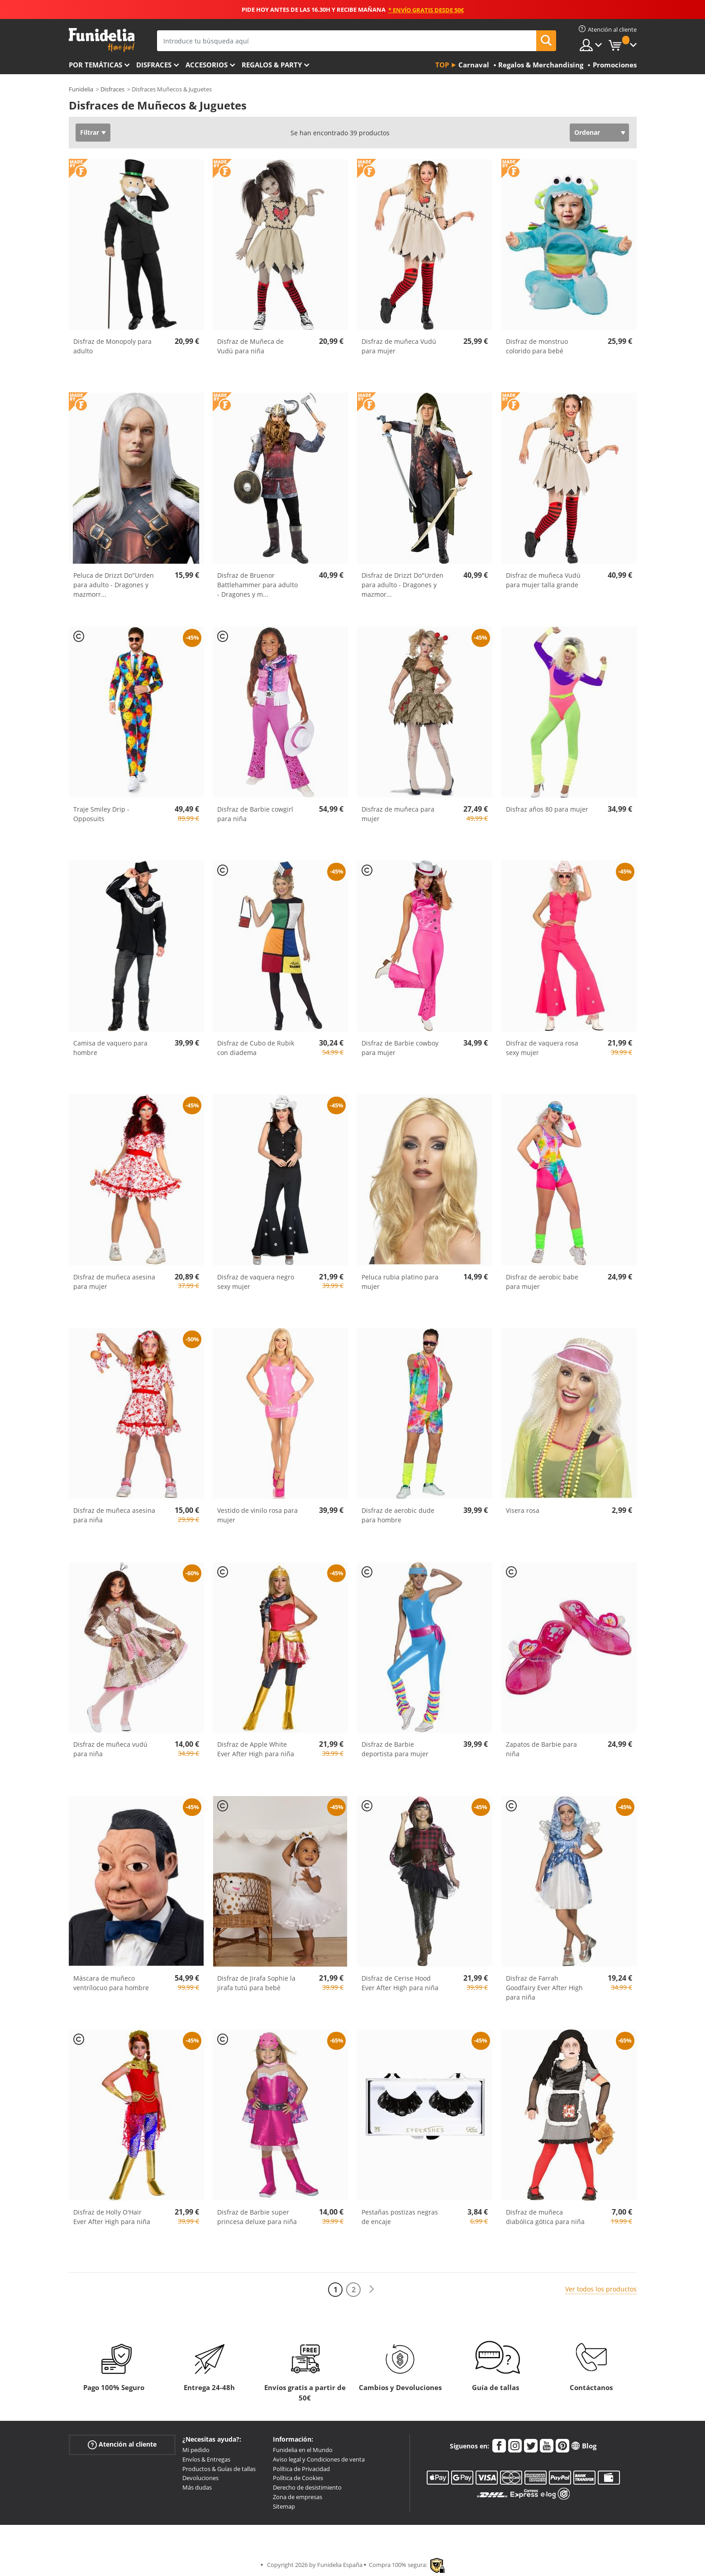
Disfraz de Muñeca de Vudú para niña (250, 346)
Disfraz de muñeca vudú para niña (110, 1749)
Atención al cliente (122, 2444)
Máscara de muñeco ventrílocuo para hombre (111, 1983)
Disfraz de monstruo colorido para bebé (537, 346)
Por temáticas (95, 64)
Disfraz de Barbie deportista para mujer (395, 1749)
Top (442, 64)
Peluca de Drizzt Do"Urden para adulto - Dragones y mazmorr (113, 585)
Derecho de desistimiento (307, 2487)
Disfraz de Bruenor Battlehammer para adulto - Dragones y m (257, 585)
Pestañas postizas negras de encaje (400, 2217)
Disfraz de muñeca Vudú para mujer (399, 346)
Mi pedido (196, 2450)
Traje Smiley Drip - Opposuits (101, 814)
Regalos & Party (272, 64)
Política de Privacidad (301, 2469)
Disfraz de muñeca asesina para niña (114, 1515)
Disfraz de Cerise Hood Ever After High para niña (400, 1983)
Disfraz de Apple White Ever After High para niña (255, 1749)
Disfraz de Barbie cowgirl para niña (255, 814)
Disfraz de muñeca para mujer (398, 814)
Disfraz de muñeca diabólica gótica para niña (545, 2217)
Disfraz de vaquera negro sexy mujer (255, 1282)
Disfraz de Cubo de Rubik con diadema (255, 1048)
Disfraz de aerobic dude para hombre (398, 1515)
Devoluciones (200, 2478)
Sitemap (284, 2506)
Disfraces (153, 64)
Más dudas (197, 2487)
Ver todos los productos (601, 2289)
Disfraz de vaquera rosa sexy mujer (542, 1048)
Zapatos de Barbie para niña (541, 1749)
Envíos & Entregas (206, 2459)
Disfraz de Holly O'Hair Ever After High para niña (111, 2217)
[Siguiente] (371, 2289)
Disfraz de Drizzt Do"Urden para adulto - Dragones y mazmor (402, 585)
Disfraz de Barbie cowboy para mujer (400, 1048)
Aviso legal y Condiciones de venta (319, 2459)
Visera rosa (522, 1510)
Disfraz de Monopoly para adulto (112, 346)
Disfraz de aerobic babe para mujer (542, 1282)
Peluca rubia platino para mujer (400, 1282)
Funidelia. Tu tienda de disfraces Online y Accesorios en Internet (101, 40)
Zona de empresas (297, 2497)
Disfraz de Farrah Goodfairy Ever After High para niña (544, 1987)
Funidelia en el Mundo (303, 2450)
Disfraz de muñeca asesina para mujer (114, 1282)
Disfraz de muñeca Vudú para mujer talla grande (543, 580)
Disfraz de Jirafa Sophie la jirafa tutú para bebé (256, 1983)
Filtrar (89, 132)
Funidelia (81, 89)
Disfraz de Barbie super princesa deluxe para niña (257, 2217)
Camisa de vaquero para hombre (110, 1048)
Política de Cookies (298, 2478)
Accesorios (207, 64)
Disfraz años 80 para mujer (547, 809)
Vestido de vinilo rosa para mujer (257, 1515)
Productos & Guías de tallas (219, 2469)
